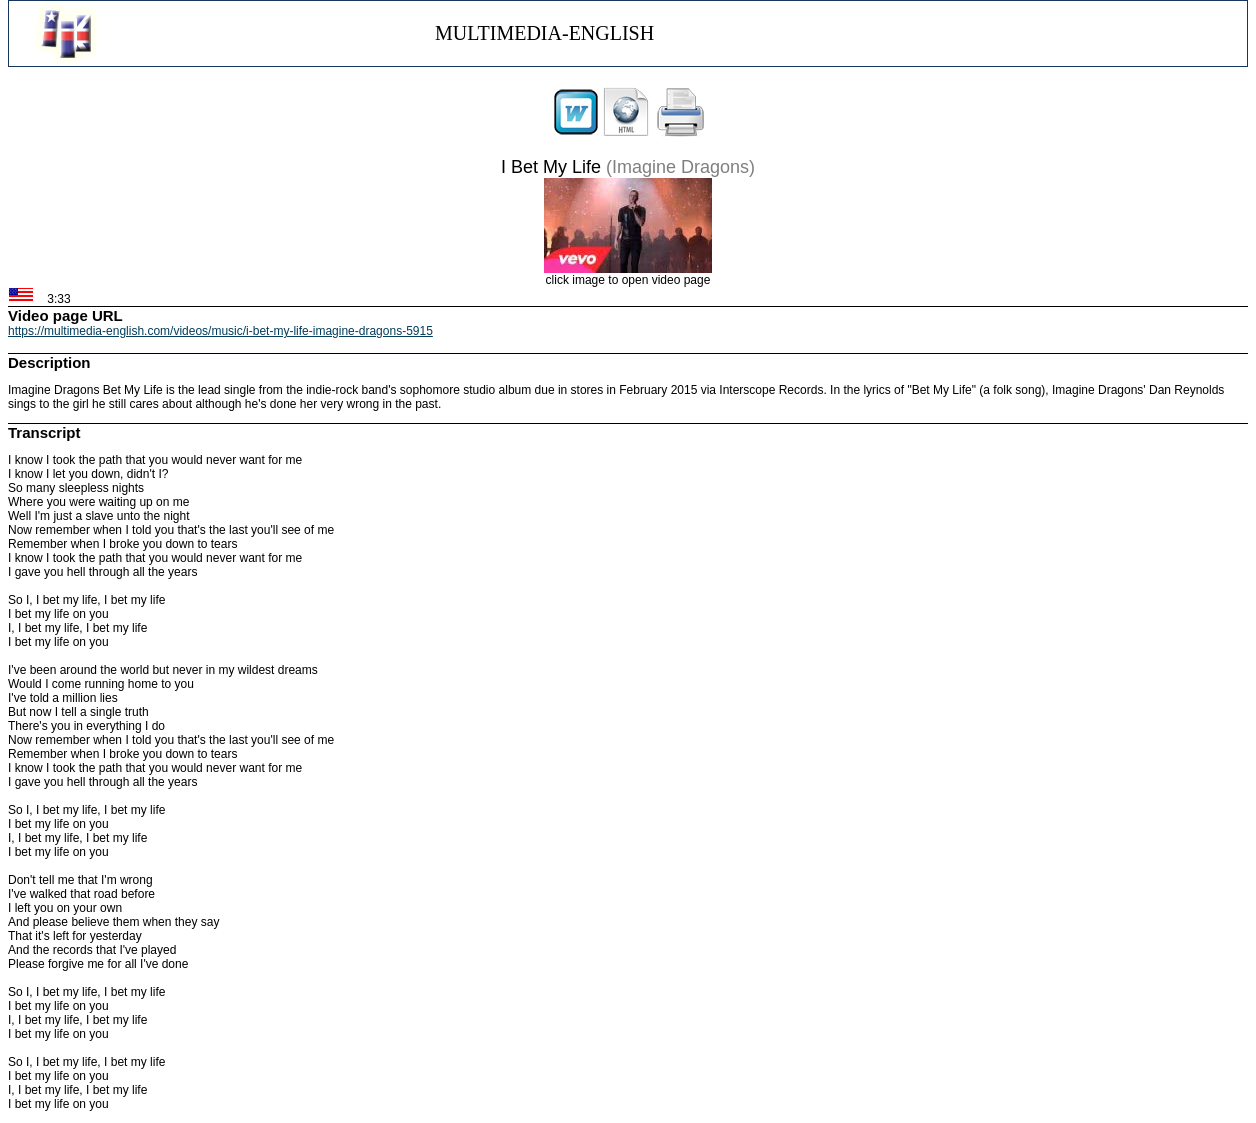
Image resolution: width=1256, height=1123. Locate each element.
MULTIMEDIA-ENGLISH (544, 33)
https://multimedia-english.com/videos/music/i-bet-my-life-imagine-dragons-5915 (220, 331)
